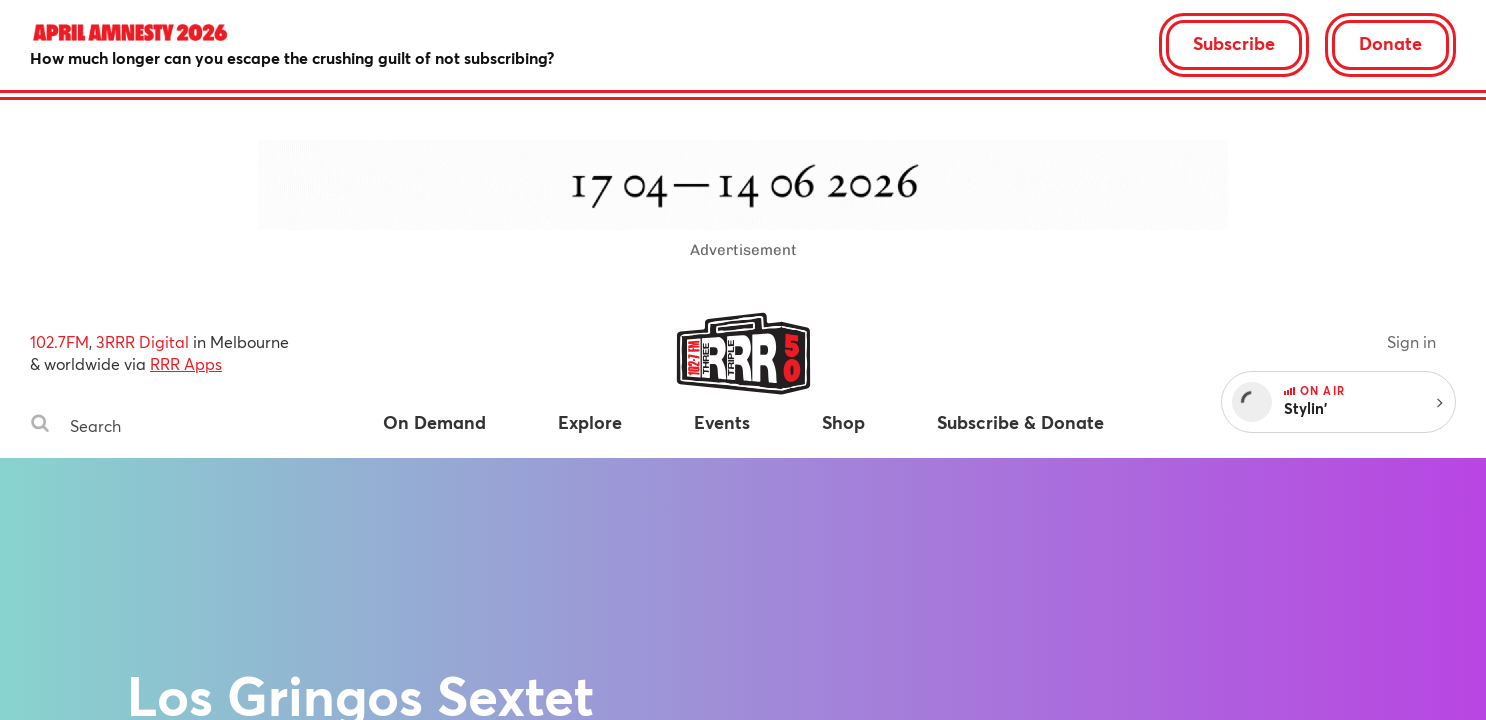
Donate (1390, 43)
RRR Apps (186, 363)
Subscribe (1234, 43)
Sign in (1411, 341)
